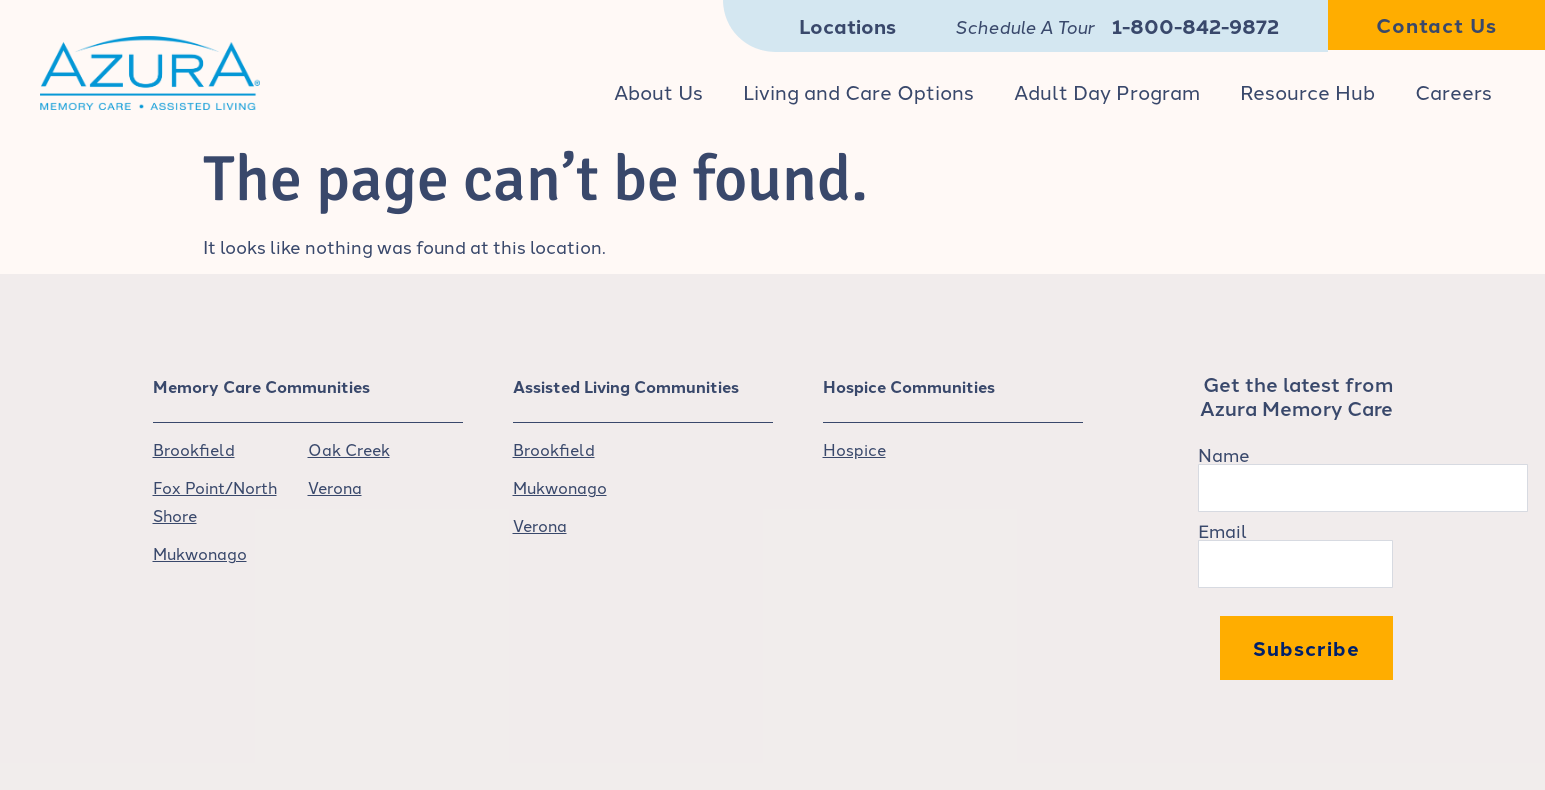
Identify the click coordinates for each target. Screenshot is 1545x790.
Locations (847, 25)
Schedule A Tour (1024, 28)
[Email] (1295, 564)
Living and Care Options (858, 91)
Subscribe (1306, 647)
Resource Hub (1307, 91)
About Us (658, 91)
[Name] (1363, 488)
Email (1222, 530)
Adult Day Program (1107, 91)
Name (1224, 454)
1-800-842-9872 (1195, 25)
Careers (1453, 91)
